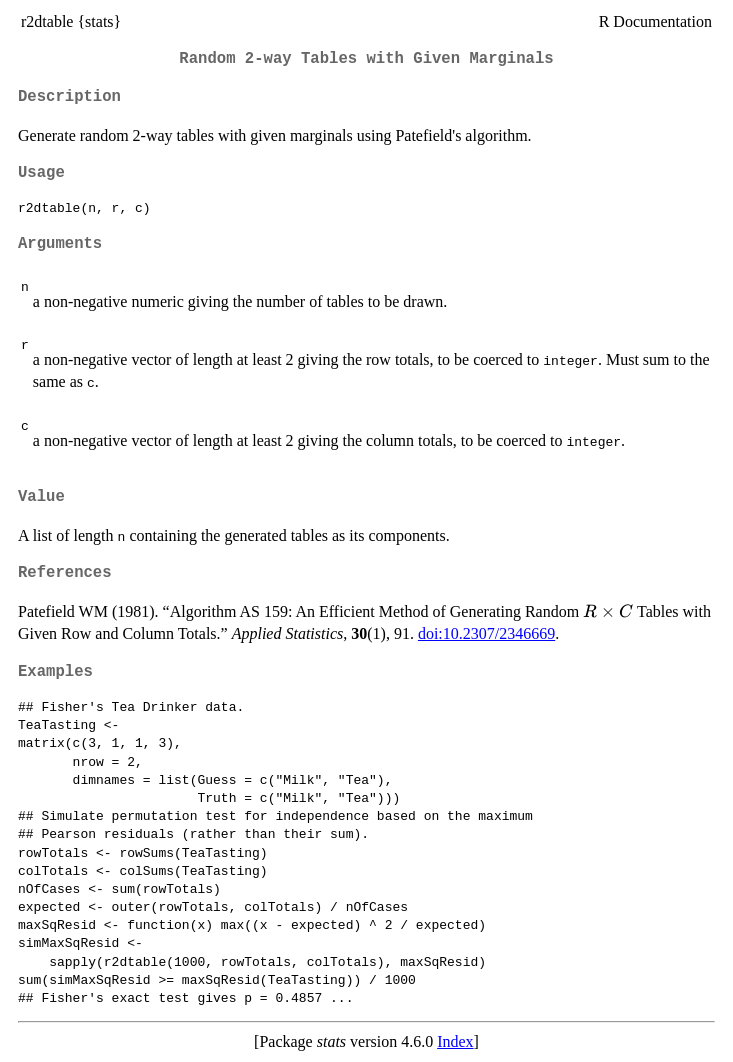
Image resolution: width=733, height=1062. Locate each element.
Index (455, 1041)
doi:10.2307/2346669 (486, 633)
